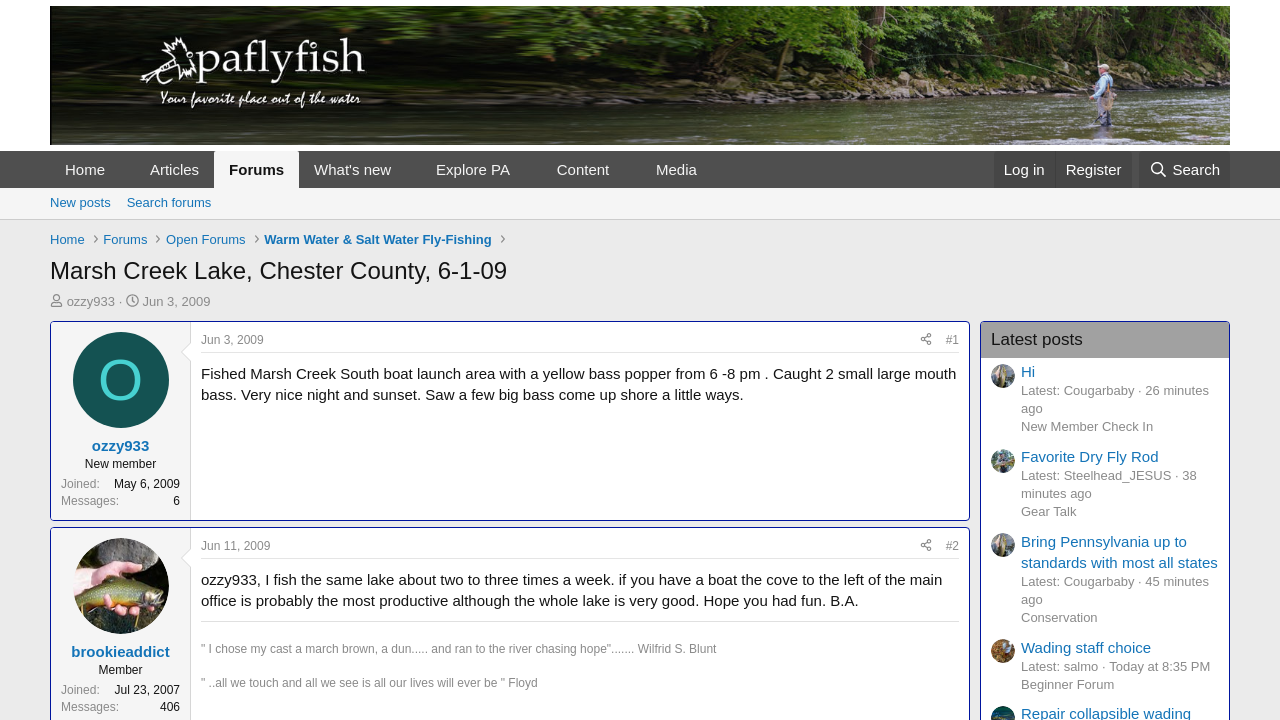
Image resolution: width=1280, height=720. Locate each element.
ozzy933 (91, 301)
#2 (952, 546)
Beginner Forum (1067, 684)
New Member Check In (1087, 426)
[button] (121, 169)
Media (676, 169)
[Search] (1184, 169)
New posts (80, 202)
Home (85, 169)
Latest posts (1037, 339)
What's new (352, 169)
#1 (952, 340)
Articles (174, 169)
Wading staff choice (1086, 647)
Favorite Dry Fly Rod (1090, 456)
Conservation (1059, 617)
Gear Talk (1048, 511)
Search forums (169, 202)
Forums (256, 169)
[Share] (926, 340)
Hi (1028, 371)
